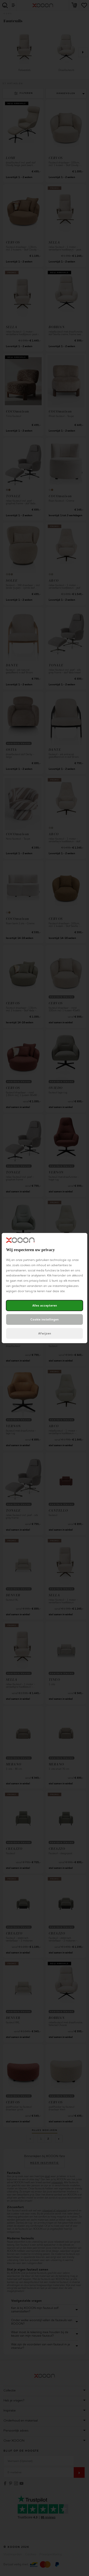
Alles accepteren (44, 1305)
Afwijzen (44, 1333)
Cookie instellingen (44, 1319)
